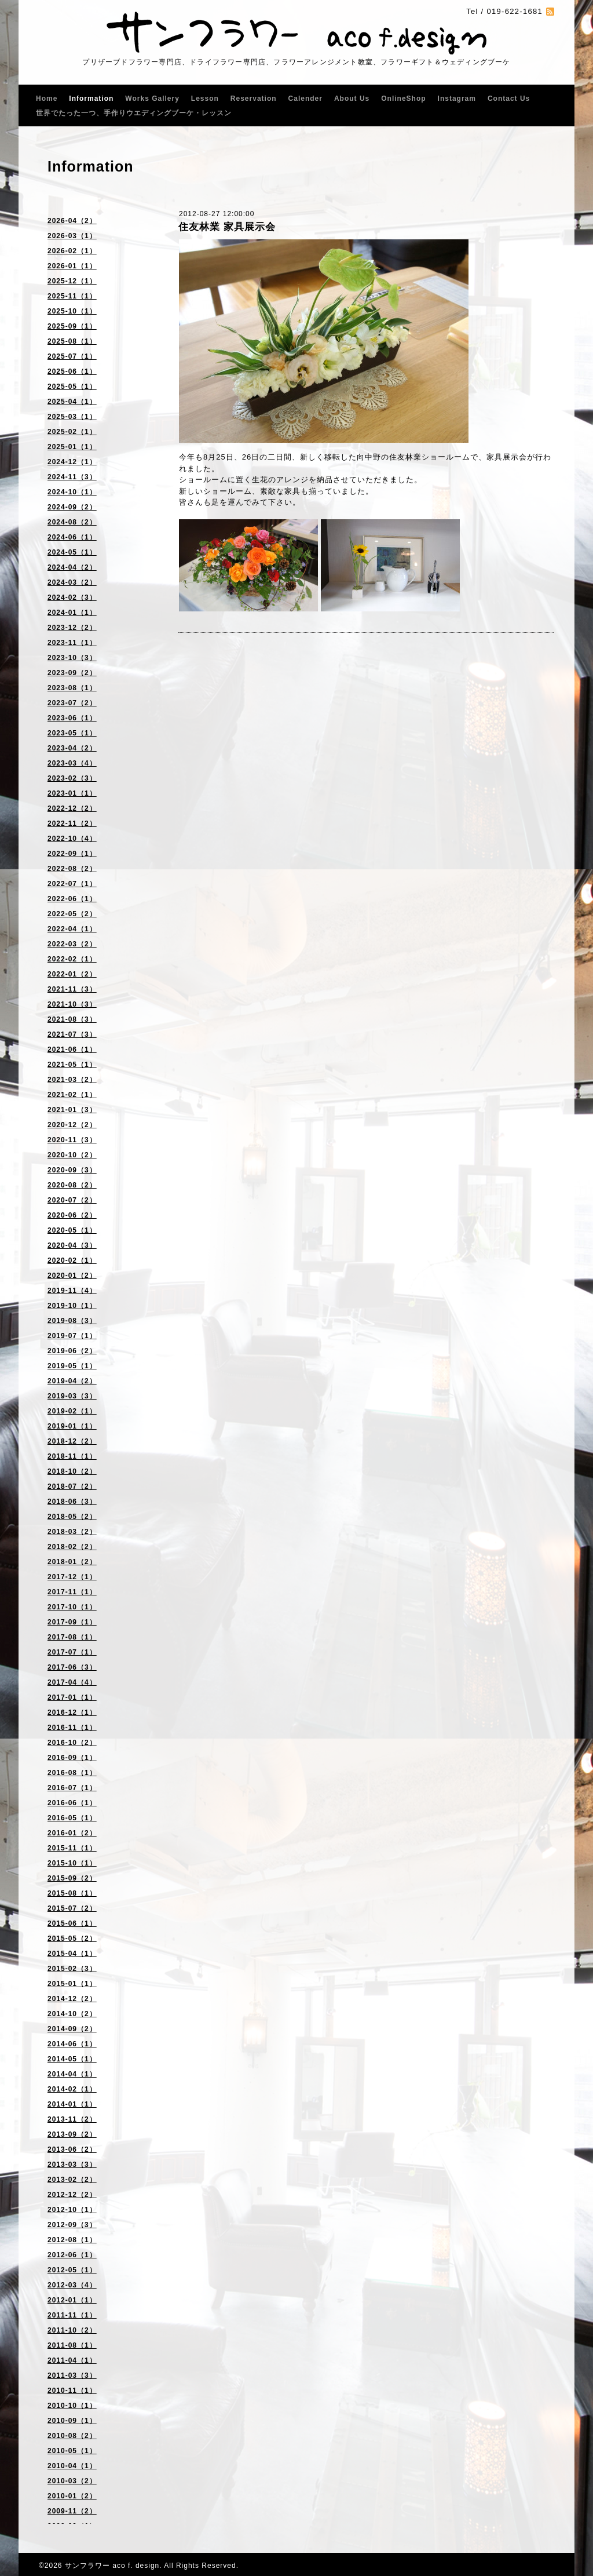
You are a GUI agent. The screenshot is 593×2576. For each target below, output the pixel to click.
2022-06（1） (72, 899)
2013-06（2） (72, 2149)
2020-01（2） (72, 1275)
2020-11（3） (72, 1140)
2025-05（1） (72, 386)
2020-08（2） (72, 1185)
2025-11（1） (72, 296)
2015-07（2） (72, 1908)
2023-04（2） (72, 748)
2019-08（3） (72, 1321)
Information (91, 98)
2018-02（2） (72, 1547)
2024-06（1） (72, 537)
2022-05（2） (72, 914)
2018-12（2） (72, 1441)
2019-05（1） (72, 1366)
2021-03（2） (72, 1080)
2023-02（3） (72, 778)
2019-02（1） (72, 1411)
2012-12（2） (72, 2195)
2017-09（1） (72, 1622)
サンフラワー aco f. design (112, 2566)
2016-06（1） (72, 1803)
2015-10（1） (72, 1863)
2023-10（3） (72, 658)
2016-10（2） (72, 1743)
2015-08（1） (72, 1893)
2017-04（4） (72, 1682)
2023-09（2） (72, 673)
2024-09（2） (72, 507)
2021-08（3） (72, 1019)
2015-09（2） (72, 1878)
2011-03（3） (72, 2375)
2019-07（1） (72, 1336)
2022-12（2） (72, 808)
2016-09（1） (72, 1758)
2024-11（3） (72, 477)
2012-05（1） (72, 2270)
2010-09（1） (72, 2421)
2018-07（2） (72, 1486)
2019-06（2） (72, 1351)
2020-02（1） (72, 1260)
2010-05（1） (72, 2451)
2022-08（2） (72, 869)
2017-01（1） (72, 1697)
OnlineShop (403, 98)
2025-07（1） (72, 356)
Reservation (253, 98)
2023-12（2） (72, 628)
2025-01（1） (72, 447)
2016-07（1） (72, 1788)
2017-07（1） (72, 1652)
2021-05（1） (72, 1065)
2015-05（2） (72, 1938)
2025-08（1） (72, 341)
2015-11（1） (72, 1848)
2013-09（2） (72, 2134)
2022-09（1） (72, 854)
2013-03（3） (72, 2164)
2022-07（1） (72, 884)
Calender (305, 98)
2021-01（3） (72, 1110)
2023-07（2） (72, 703)
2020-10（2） (72, 1155)
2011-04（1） (72, 2360)
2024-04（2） (72, 567)
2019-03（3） (72, 1396)
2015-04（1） (72, 1954)
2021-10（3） (72, 1004)
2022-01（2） (72, 974)
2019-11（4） (72, 1291)
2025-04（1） (72, 402)
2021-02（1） (72, 1095)
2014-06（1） (72, 2044)
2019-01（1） (72, 1426)
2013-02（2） (72, 2180)
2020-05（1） (72, 1230)
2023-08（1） (72, 688)
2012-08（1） (72, 2240)
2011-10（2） (72, 2330)
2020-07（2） (72, 1200)
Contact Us (509, 98)
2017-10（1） (72, 1607)
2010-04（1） (72, 2466)
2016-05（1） (72, 1818)
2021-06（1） (72, 1049)
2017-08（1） (72, 1637)
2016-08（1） (72, 1773)
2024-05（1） (72, 552)
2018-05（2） (72, 1517)
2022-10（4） (72, 839)
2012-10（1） (72, 2210)
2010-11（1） (72, 2390)
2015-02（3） (72, 1969)
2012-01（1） (72, 2300)
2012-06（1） (72, 2255)
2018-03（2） (72, 1532)
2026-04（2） (72, 221)
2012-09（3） (72, 2225)
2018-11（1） (72, 1456)
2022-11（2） (72, 823)
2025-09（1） (72, 326)
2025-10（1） (72, 311)
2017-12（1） (72, 1577)
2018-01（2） (72, 1562)
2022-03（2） (72, 944)
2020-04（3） (72, 1245)
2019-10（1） (72, 1306)
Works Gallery (152, 98)
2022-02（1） (72, 959)
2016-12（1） (72, 1712)
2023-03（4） (72, 763)
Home (46, 98)
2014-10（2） (72, 2014)
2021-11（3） (72, 989)
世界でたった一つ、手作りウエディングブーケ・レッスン (134, 113)
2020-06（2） (72, 1215)
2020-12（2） (72, 1125)
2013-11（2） (72, 2119)
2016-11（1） (72, 1728)
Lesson (205, 98)
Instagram (457, 98)
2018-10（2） (72, 1471)
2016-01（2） (72, 1833)
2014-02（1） (72, 2089)
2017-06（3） (72, 1667)
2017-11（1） (72, 1592)
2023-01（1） (72, 793)
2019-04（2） (72, 1381)
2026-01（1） (72, 266)
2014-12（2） (72, 1999)
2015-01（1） (72, 1984)
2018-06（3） (72, 1501)
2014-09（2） (72, 2029)
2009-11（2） (72, 2511)
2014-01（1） (72, 2104)
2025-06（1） (72, 371)
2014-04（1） (72, 2074)
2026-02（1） (72, 251)
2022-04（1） (72, 929)
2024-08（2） (72, 522)
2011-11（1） (72, 2315)
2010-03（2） (72, 2481)
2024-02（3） (72, 597)
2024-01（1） (72, 613)
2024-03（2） (72, 582)
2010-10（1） (72, 2406)
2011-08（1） (72, 2345)
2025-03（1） (72, 417)
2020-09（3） (72, 1170)
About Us (351, 98)
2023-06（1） (72, 718)
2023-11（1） (72, 643)
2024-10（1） (72, 492)
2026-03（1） (72, 236)
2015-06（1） (72, 1923)
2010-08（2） (72, 2436)
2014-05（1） (72, 2059)
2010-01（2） (72, 2496)
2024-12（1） (72, 462)
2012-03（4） (72, 2285)
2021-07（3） (72, 1034)
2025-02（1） (72, 432)
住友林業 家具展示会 (227, 226)
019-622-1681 (514, 11)
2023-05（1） (72, 733)
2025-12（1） (72, 281)
